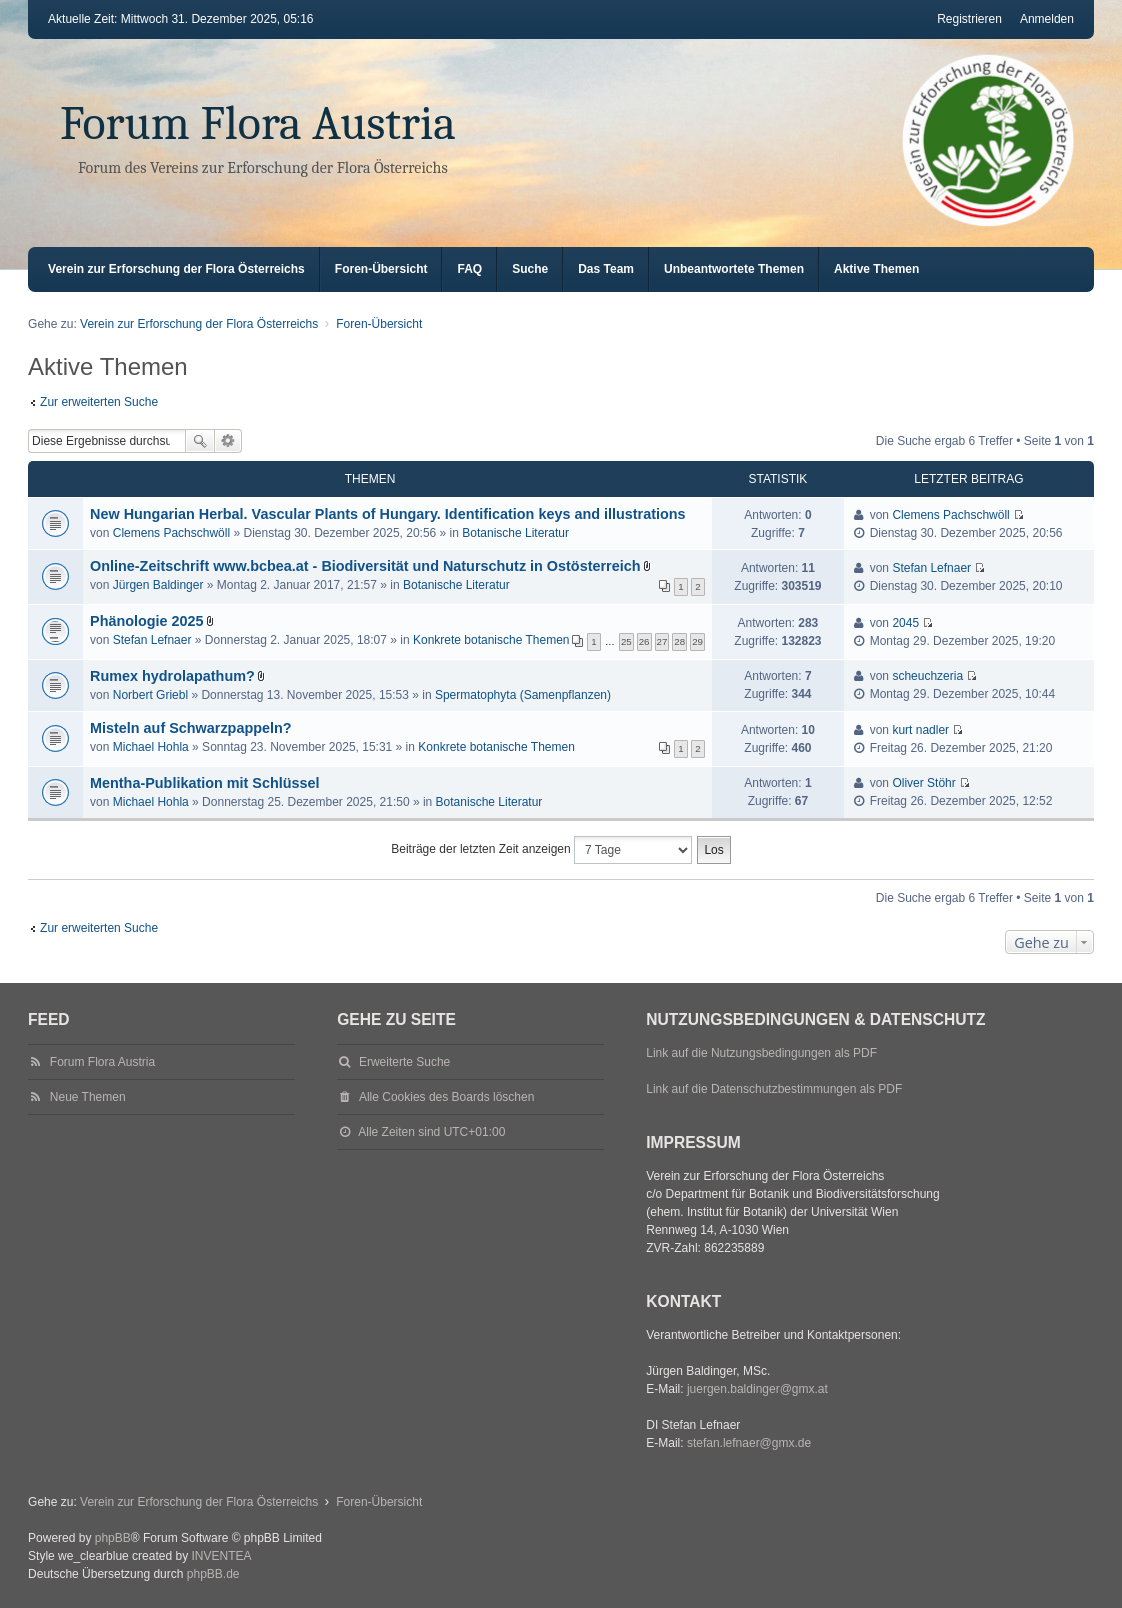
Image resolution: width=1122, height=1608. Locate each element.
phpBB (113, 1538)
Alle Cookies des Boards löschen (446, 1097)
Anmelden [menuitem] (1047, 19)
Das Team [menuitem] (606, 269)
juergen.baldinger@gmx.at (757, 1389)
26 (644, 641)
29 (697, 641)
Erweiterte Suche (228, 441)
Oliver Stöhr (923, 783)
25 (626, 641)
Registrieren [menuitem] (969, 19)
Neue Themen (88, 1097)
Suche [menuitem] (530, 269)
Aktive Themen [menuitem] (876, 269)
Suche (200, 441)
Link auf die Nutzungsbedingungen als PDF (761, 1053)
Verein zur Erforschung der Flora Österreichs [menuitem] (176, 269)
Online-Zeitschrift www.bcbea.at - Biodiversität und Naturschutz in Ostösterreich (365, 566)
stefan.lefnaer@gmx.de (749, 1443)
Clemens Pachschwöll (171, 533)
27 (662, 641)
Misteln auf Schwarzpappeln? (191, 728)
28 (679, 641)
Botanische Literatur (515, 533)
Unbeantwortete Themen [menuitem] (734, 269)
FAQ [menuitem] (469, 269)
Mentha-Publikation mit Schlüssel (204, 783)
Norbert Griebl (150, 695)
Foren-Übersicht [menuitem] (381, 269)
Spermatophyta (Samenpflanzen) (523, 695)
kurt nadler (920, 730)
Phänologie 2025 (147, 621)
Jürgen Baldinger (158, 585)
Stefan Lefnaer (931, 568)
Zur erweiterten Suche (99, 402)
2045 (905, 623)
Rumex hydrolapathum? (172, 676)
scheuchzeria (927, 676)
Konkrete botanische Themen (491, 640)
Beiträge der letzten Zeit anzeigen (541, 850)
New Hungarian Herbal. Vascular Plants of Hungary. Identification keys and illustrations (388, 514)
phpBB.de (213, 1574)
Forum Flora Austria (258, 123)
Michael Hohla (151, 747)
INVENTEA (221, 1556)
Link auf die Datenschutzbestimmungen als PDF (774, 1089)
